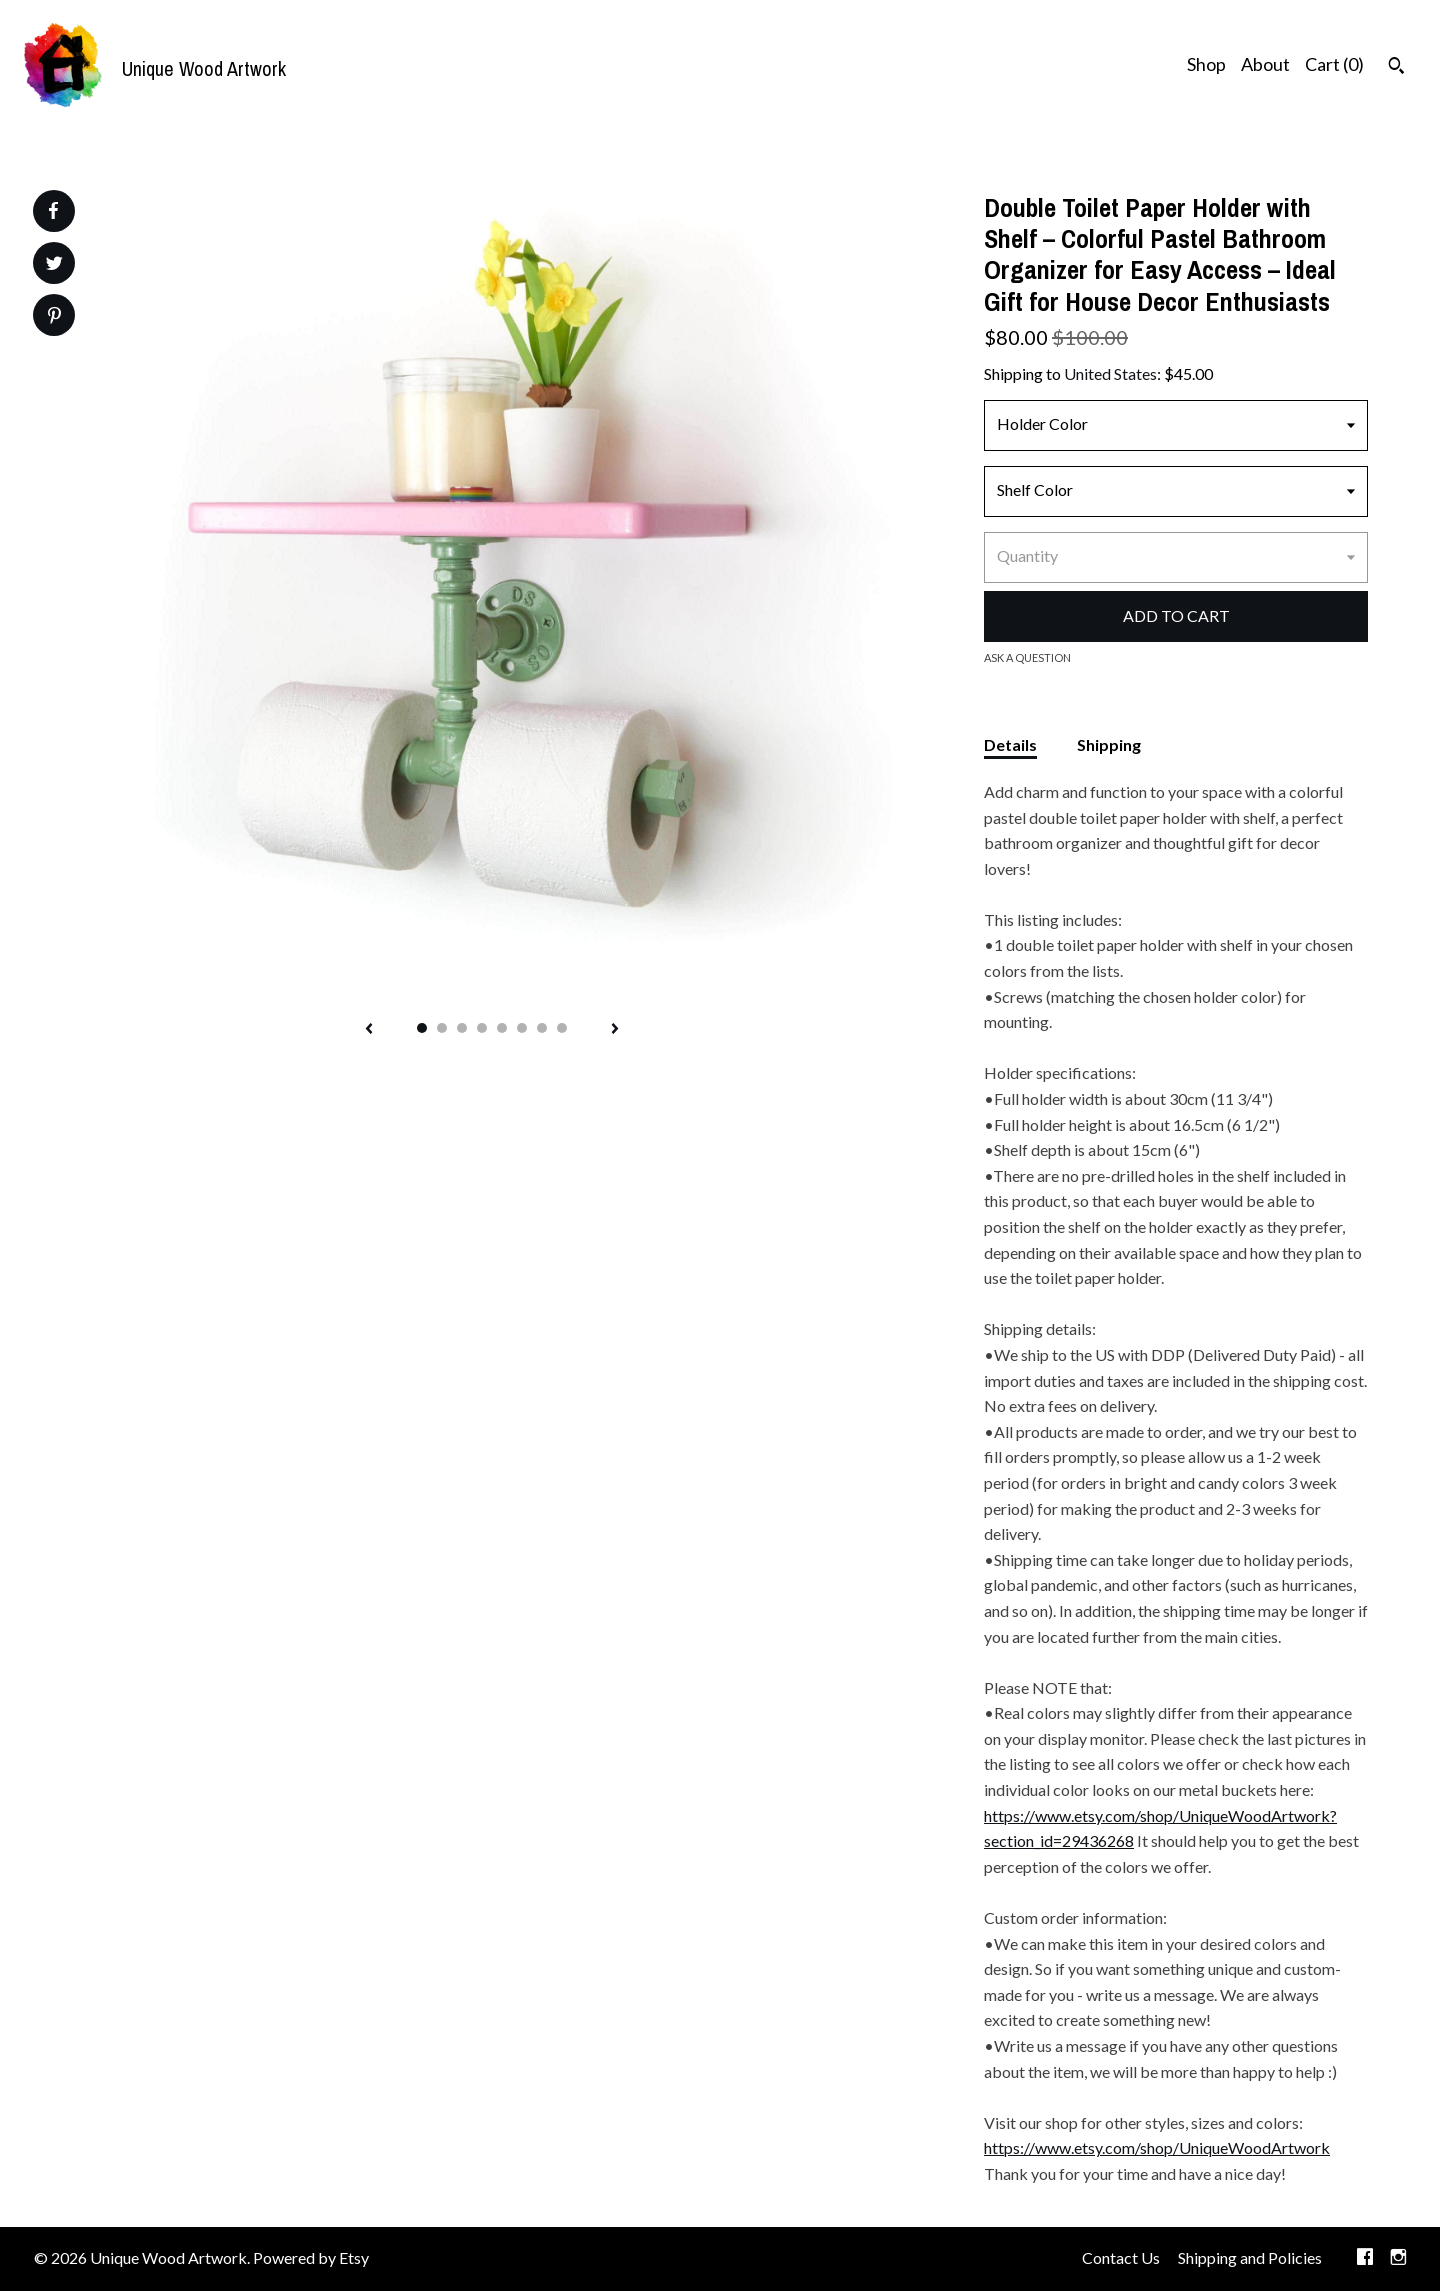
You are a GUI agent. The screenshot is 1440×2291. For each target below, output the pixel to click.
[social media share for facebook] (53, 211)
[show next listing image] (615, 1030)
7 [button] (542, 1028)
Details (1010, 744)
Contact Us (1121, 2257)
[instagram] (1398, 2259)
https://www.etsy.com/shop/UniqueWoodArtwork (1157, 2147)
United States (1110, 373)
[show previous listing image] (369, 1030)
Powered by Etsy (311, 2257)
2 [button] (442, 1028)
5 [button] (502, 1028)
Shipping (1109, 744)
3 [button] (462, 1028)
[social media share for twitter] (54, 265)
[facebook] (1365, 2259)
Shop (1206, 64)
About (1265, 64)
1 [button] (422, 1028)
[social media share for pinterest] (54, 317)
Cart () (1334, 64)
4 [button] (482, 1028)
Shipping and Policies (1250, 2257)
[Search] (1396, 68)
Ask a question (1027, 657)
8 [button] (562, 1028)
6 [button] (522, 1028)
